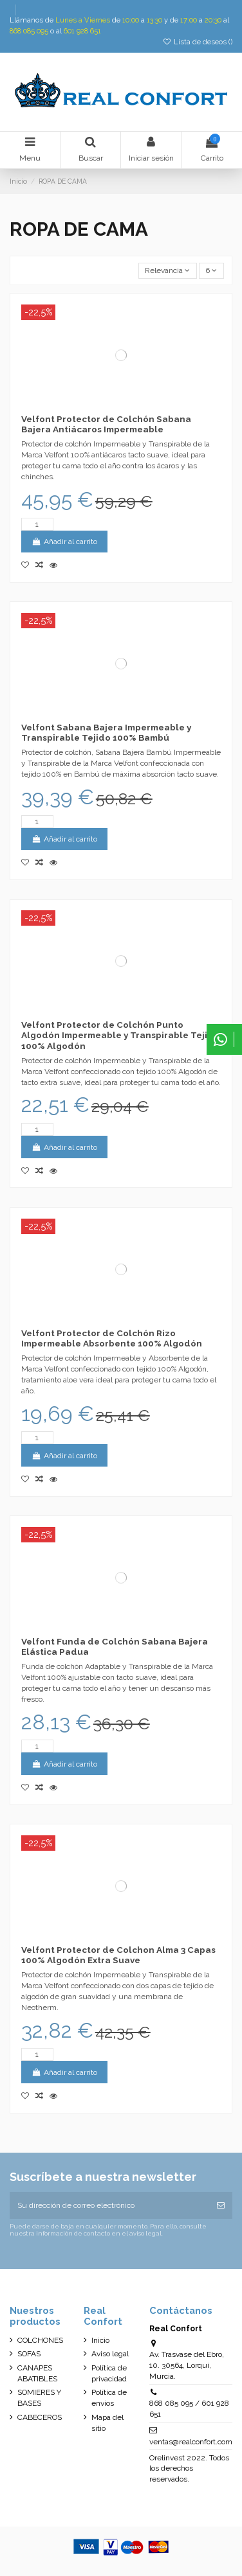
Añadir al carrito (64, 541)
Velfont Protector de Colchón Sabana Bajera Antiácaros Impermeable (106, 424)
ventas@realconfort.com (190, 2441)
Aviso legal (110, 2353)
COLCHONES (40, 2340)
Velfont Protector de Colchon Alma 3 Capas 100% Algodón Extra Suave (118, 1955)
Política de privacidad (109, 2373)
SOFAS (29, 2353)
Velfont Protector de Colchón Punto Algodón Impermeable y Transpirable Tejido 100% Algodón (120, 1034)
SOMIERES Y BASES (39, 2398)
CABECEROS (39, 2417)
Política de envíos (109, 2398)
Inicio (100, 2340)
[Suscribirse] (220, 2205)
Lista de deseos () (197, 42)
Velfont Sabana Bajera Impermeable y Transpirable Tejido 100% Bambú (106, 732)
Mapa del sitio (107, 2423)
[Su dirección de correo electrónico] (109, 2205)
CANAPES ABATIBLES (37, 2373)
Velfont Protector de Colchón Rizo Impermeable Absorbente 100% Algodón (111, 1338)
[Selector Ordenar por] (167, 271)
